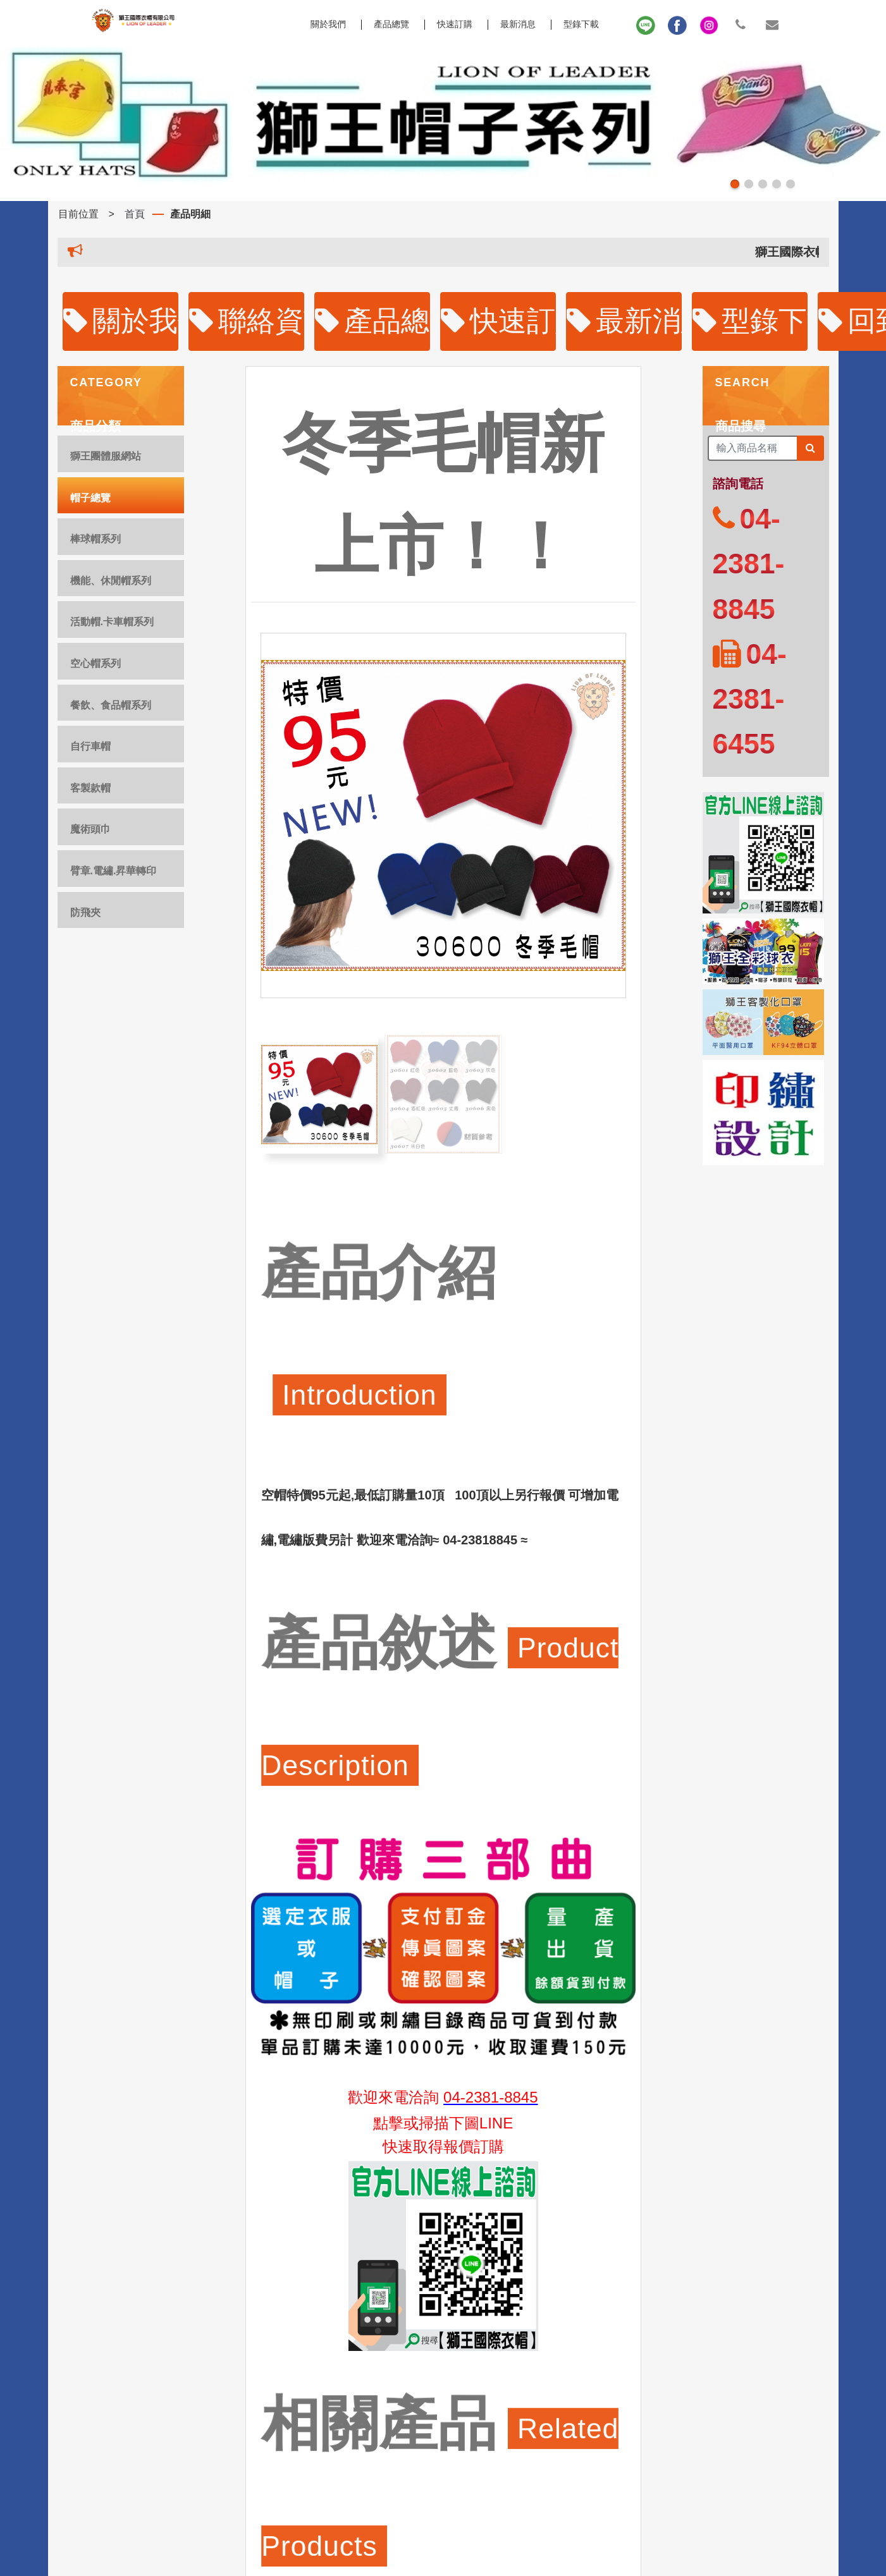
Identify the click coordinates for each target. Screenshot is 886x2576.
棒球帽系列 (95, 539)
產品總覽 (391, 24)
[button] (734, 184)
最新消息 (518, 24)
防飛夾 (85, 912)
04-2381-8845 (490, 2097)
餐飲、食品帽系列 (110, 705)
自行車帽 (90, 746)
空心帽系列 (95, 663)
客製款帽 (90, 788)
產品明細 (190, 214)
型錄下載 (581, 24)
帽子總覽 (90, 497)
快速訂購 (454, 24)
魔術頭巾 (90, 829)
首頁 (135, 214)
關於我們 (120, 320)
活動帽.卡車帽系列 (112, 621)
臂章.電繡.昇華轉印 (113, 870)
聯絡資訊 (246, 320)
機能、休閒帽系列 (110, 580)
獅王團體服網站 (105, 456)
